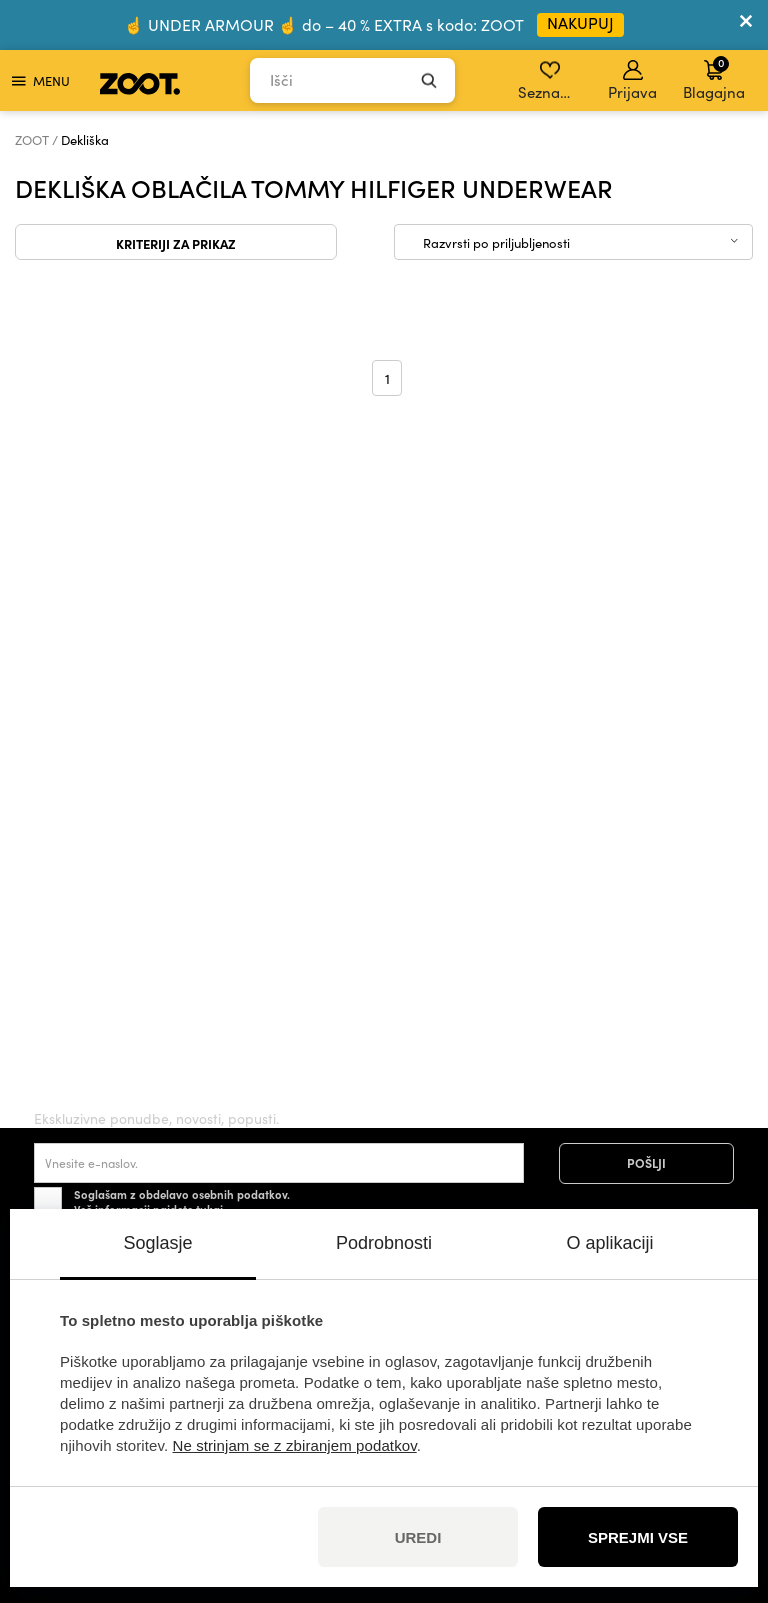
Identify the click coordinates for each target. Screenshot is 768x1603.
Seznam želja (551, 81)
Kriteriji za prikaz (176, 243)
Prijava (632, 81)
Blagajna (714, 78)
